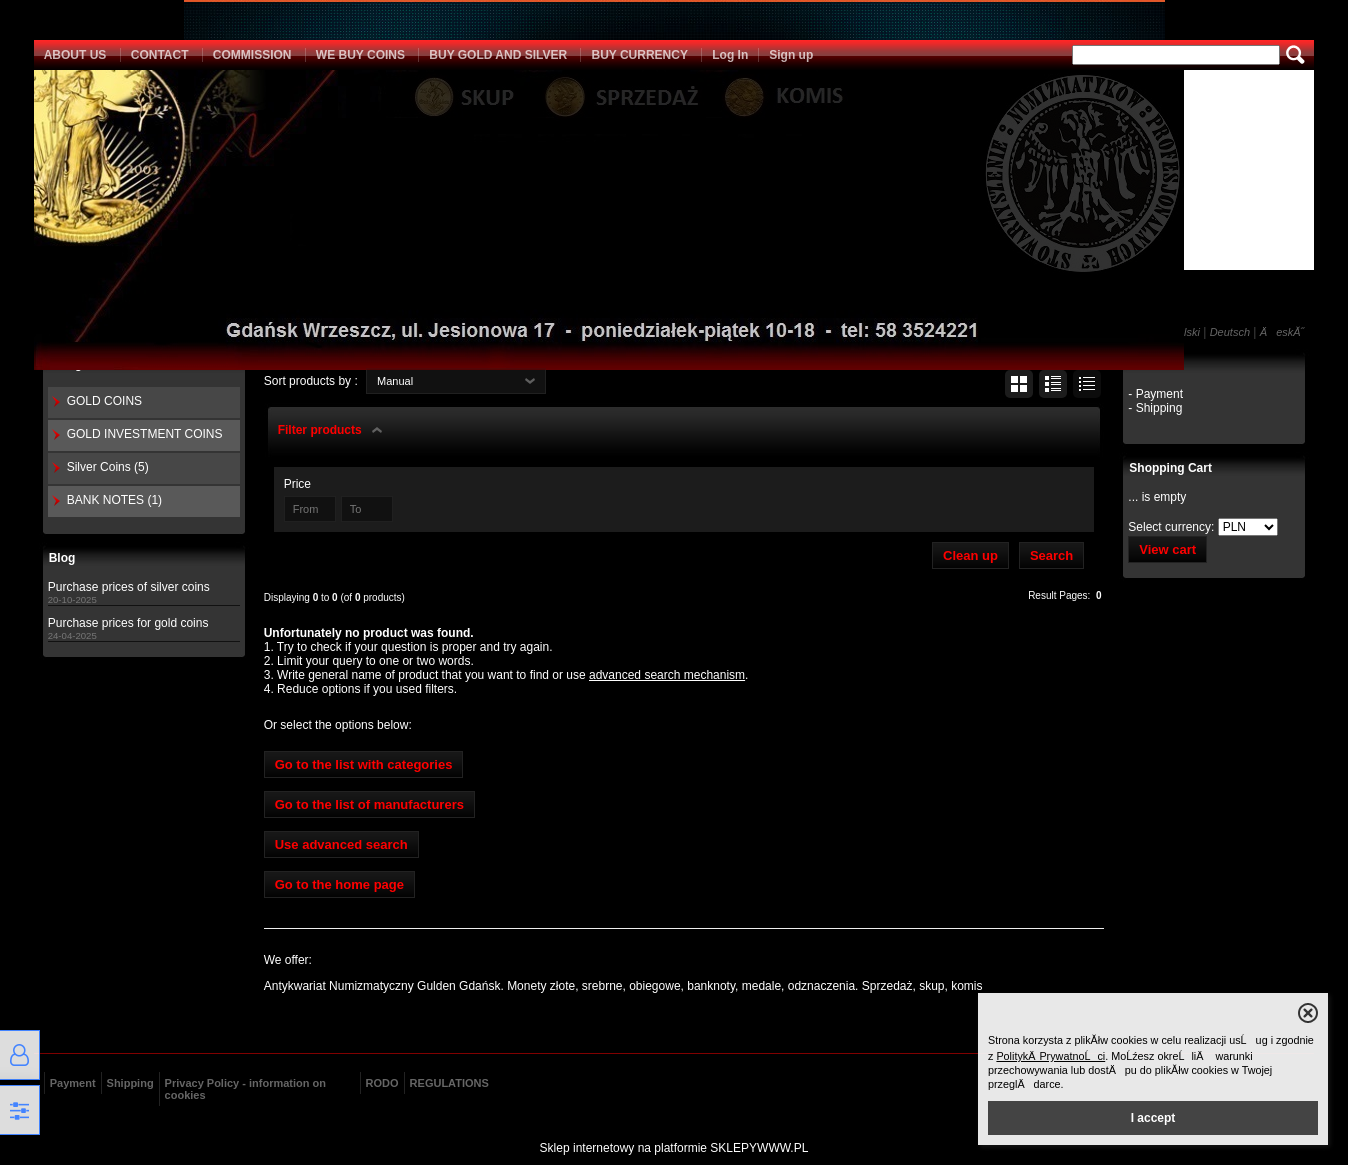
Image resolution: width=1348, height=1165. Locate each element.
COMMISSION (252, 55)
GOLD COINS (104, 401)
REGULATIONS (449, 1083)
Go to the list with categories (364, 764)
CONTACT (160, 55)
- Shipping (1155, 408)
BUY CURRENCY (639, 55)
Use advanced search (341, 844)
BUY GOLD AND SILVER (498, 55)
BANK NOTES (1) (114, 500)
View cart (1167, 549)
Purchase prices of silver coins (129, 587)
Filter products (320, 430)
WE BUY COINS (360, 55)
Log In (730, 55)
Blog (62, 558)
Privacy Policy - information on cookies (245, 1089)
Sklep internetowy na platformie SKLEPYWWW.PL (674, 1148)
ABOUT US (75, 55)
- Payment (1155, 394)
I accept (1153, 1118)
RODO (382, 1083)
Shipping (130, 1083)
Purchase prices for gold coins (128, 623)
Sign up (791, 55)
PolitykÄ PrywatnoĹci (1050, 1056)
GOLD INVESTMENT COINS (145, 434)
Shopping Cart (1170, 468)
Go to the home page (339, 884)
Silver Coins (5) (108, 467)
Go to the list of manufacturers (369, 804)
